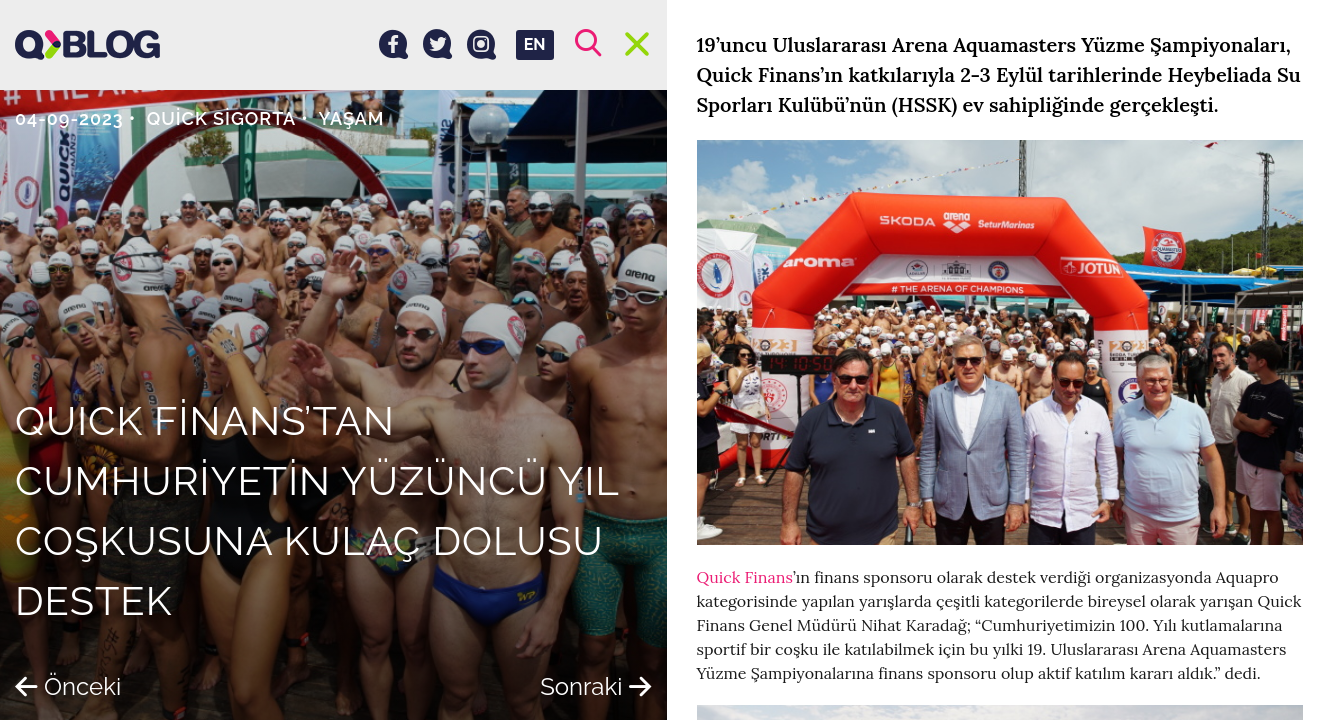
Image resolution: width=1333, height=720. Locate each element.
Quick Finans (745, 577)
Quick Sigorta (222, 118)
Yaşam (351, 118)
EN (535, 44)
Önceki (68, 686)
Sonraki (595, 686)
